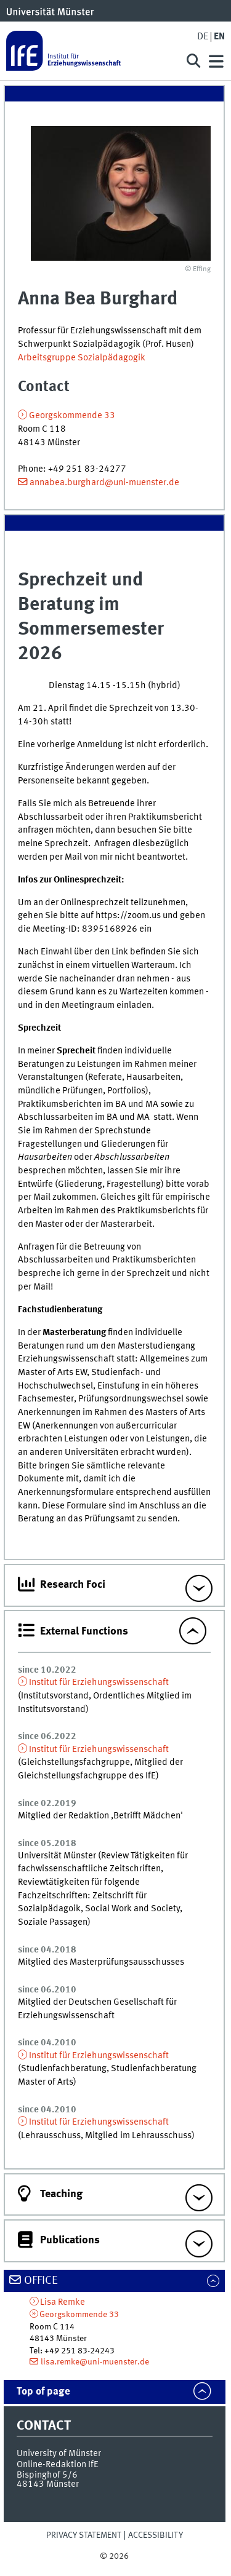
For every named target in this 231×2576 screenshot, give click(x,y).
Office (41, 2280)
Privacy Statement (83, 2535)
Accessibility (155, 2535)
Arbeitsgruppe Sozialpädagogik (81, 358)
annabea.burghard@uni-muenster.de (104, 483)
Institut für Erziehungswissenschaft (99, 1682)
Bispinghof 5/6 (47, 2475)
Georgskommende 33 (72, 416)
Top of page (43, 2392)
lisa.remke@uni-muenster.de (95, 2362)
